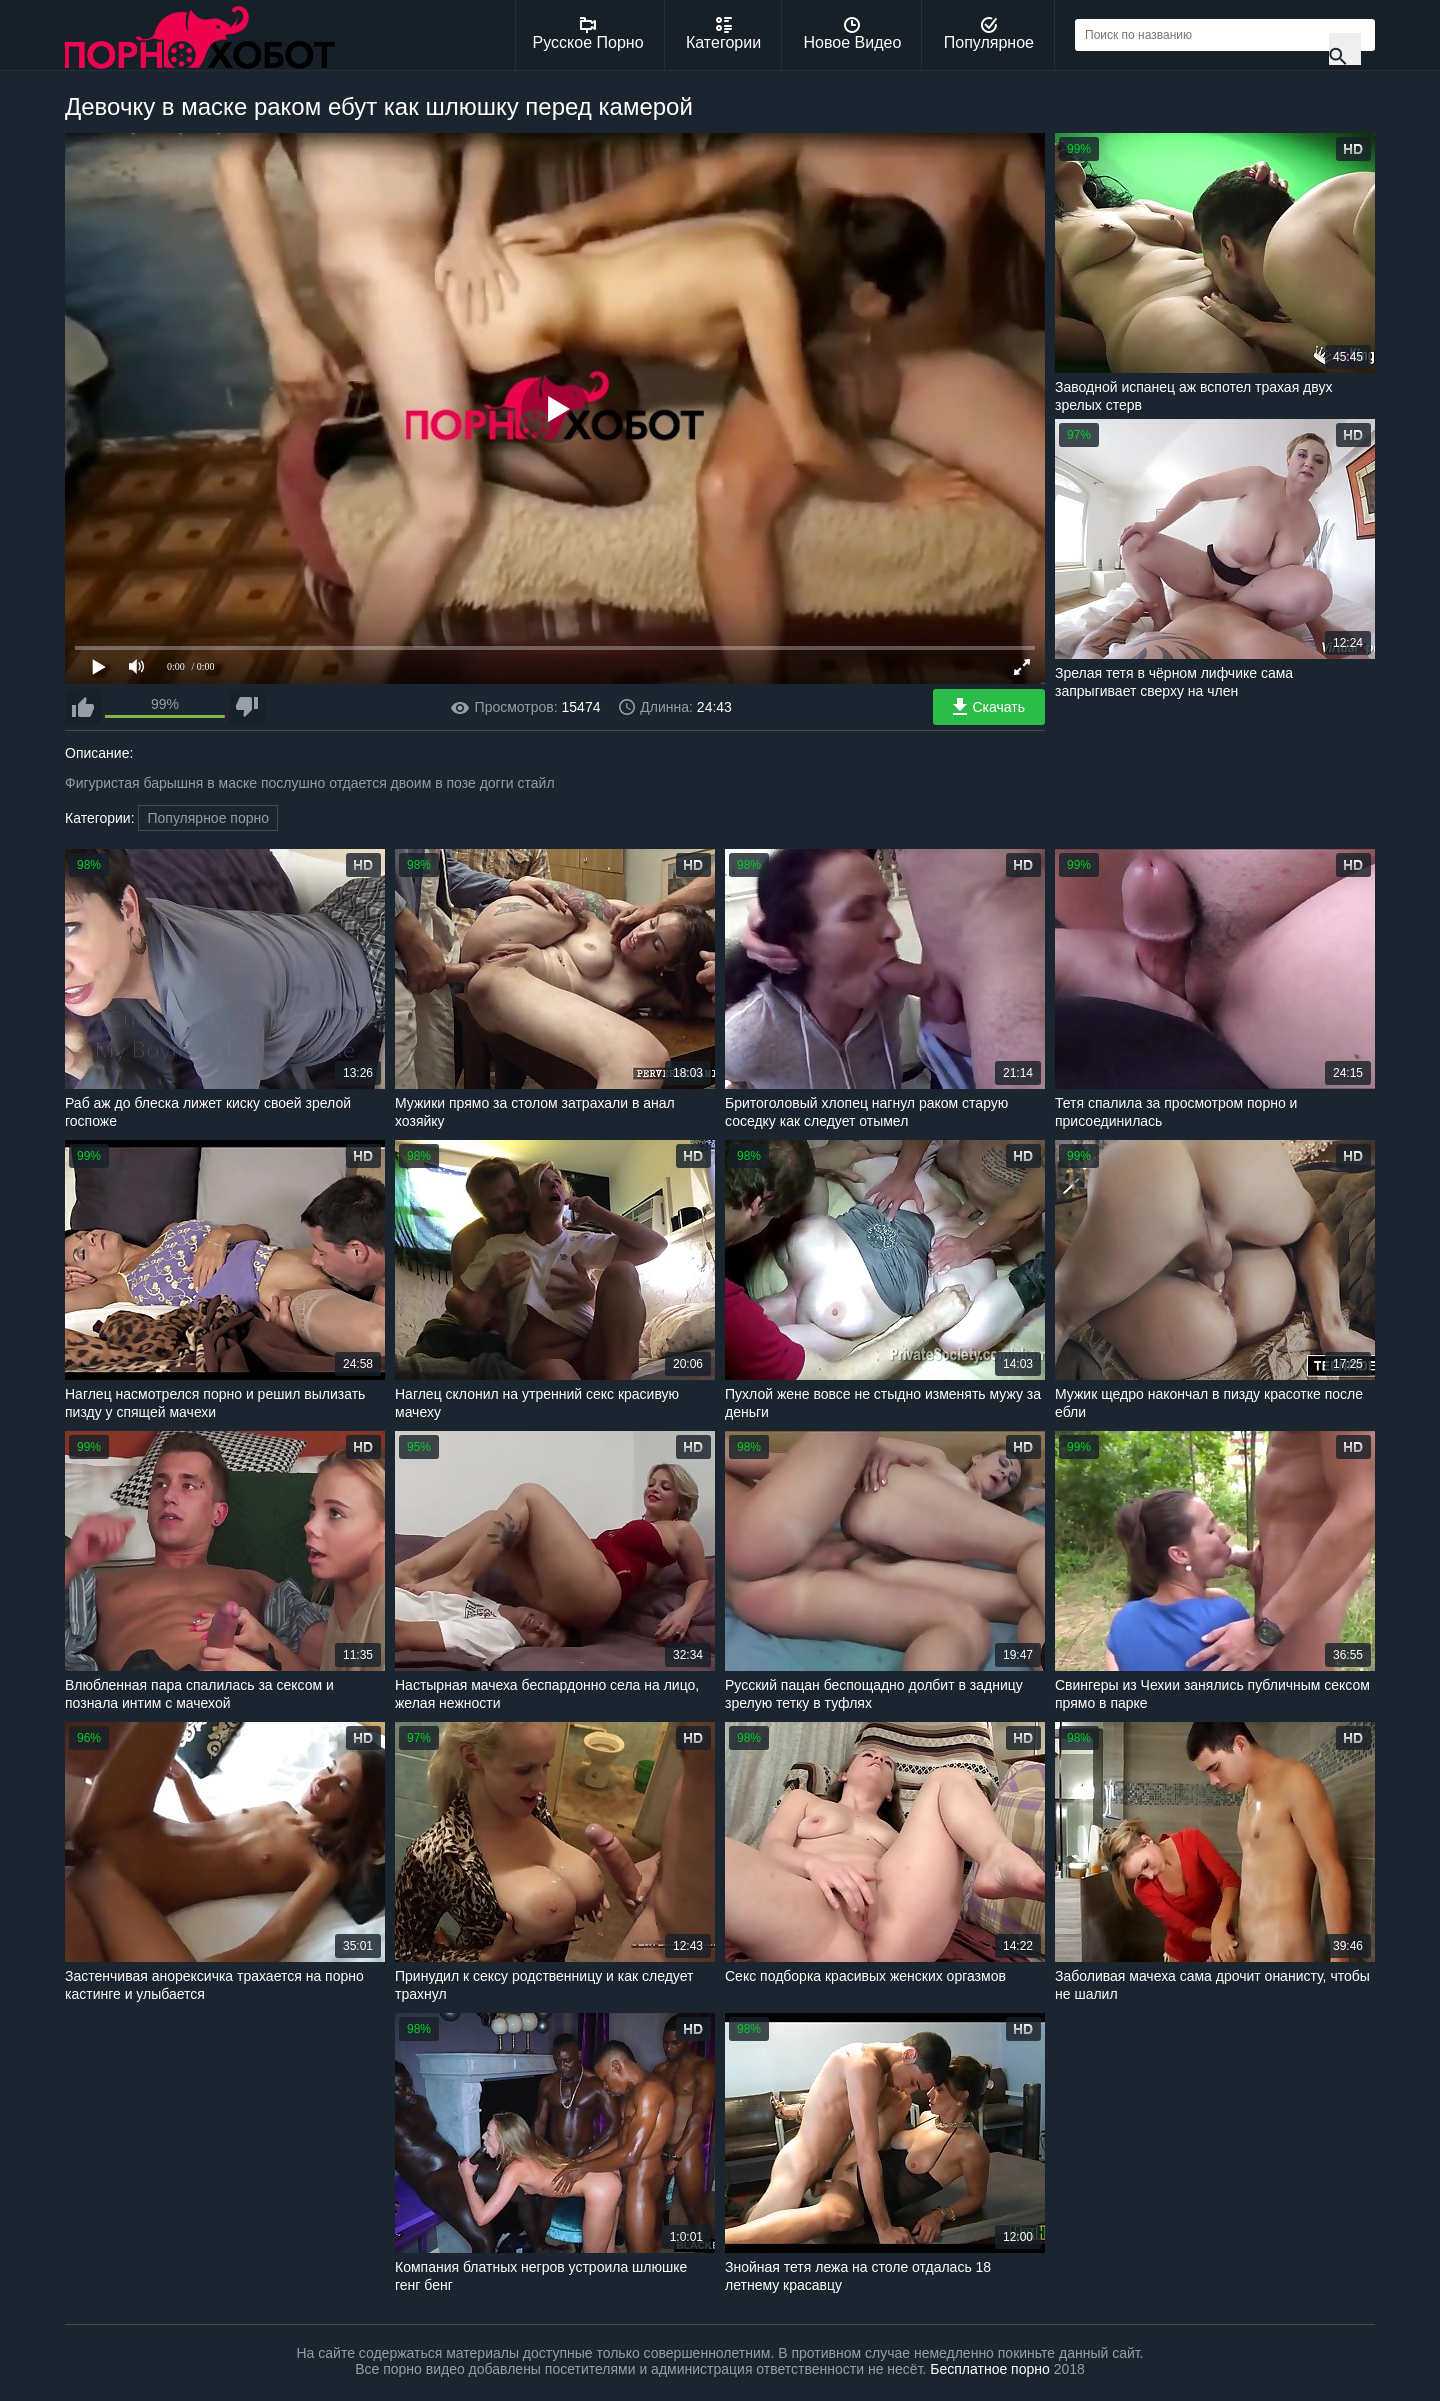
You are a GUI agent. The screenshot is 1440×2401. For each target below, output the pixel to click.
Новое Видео (853, 34)
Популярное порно (208, 818)
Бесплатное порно (989, 2369)
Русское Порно (588, 34)
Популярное (989, 34)
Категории (723, 34)
